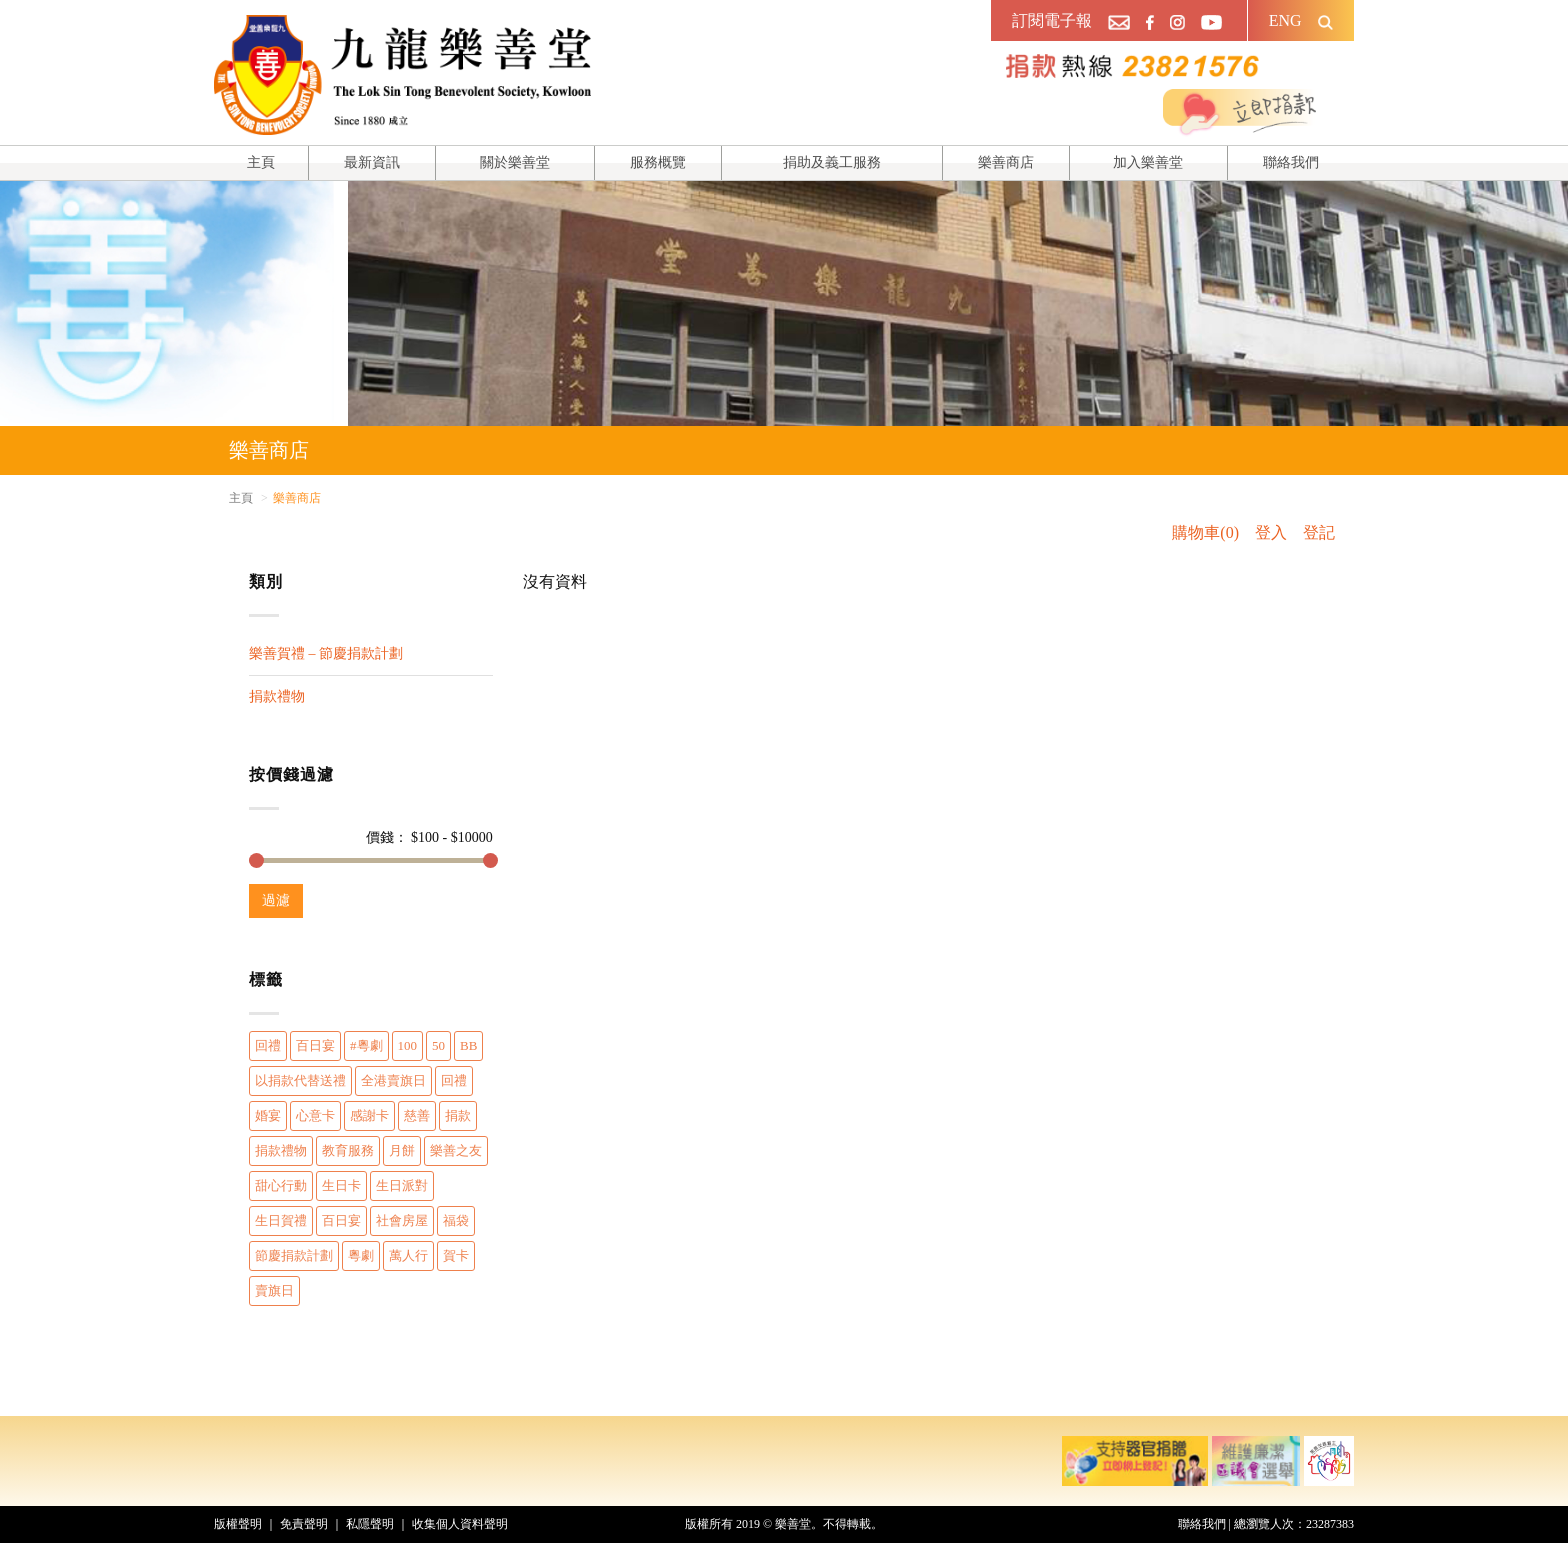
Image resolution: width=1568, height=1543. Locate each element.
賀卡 (456, 1255)
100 (408, 1045)
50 (438, 1045)
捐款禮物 (277, 696)
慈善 (417, 1115)
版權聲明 (238, 1524)
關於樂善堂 (515, 162)
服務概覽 (658, 162)
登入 (1271, 532)
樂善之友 (456, 1150)
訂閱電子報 (1052, 20)
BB (468, 1045)
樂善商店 (1006, 162)
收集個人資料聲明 (460, 1524)
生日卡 (341, 1185)
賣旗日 (274, 1290)
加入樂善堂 (1148, 162)
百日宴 (315, 1045)
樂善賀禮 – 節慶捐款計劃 (326, 653)
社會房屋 (402, 1220)
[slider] (256, 860)
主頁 (261, 162)
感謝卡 (369, 1115)
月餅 (402, 1150)
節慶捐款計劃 (294, 1255)
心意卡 (315, 1115)
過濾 (276, 900)
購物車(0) (1205, 532)
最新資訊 (372, 162)
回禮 (268, 1045)
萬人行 (408, 1255)
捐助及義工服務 (832, 162)
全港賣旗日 (393, 1080)
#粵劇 (366, 1045)
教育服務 (348, 1150)
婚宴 (268, 1115)
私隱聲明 (370, 1524)
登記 (1319, 532)
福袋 (456, 1220)
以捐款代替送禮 (300, 1080)
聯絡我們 (1291, 162)
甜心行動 (281, 1185)
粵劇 (361, 1255)
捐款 (458, 1115)
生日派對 (402, 1185)
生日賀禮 (281, 1220)
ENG (1285, 20)
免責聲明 (304, 1524)
